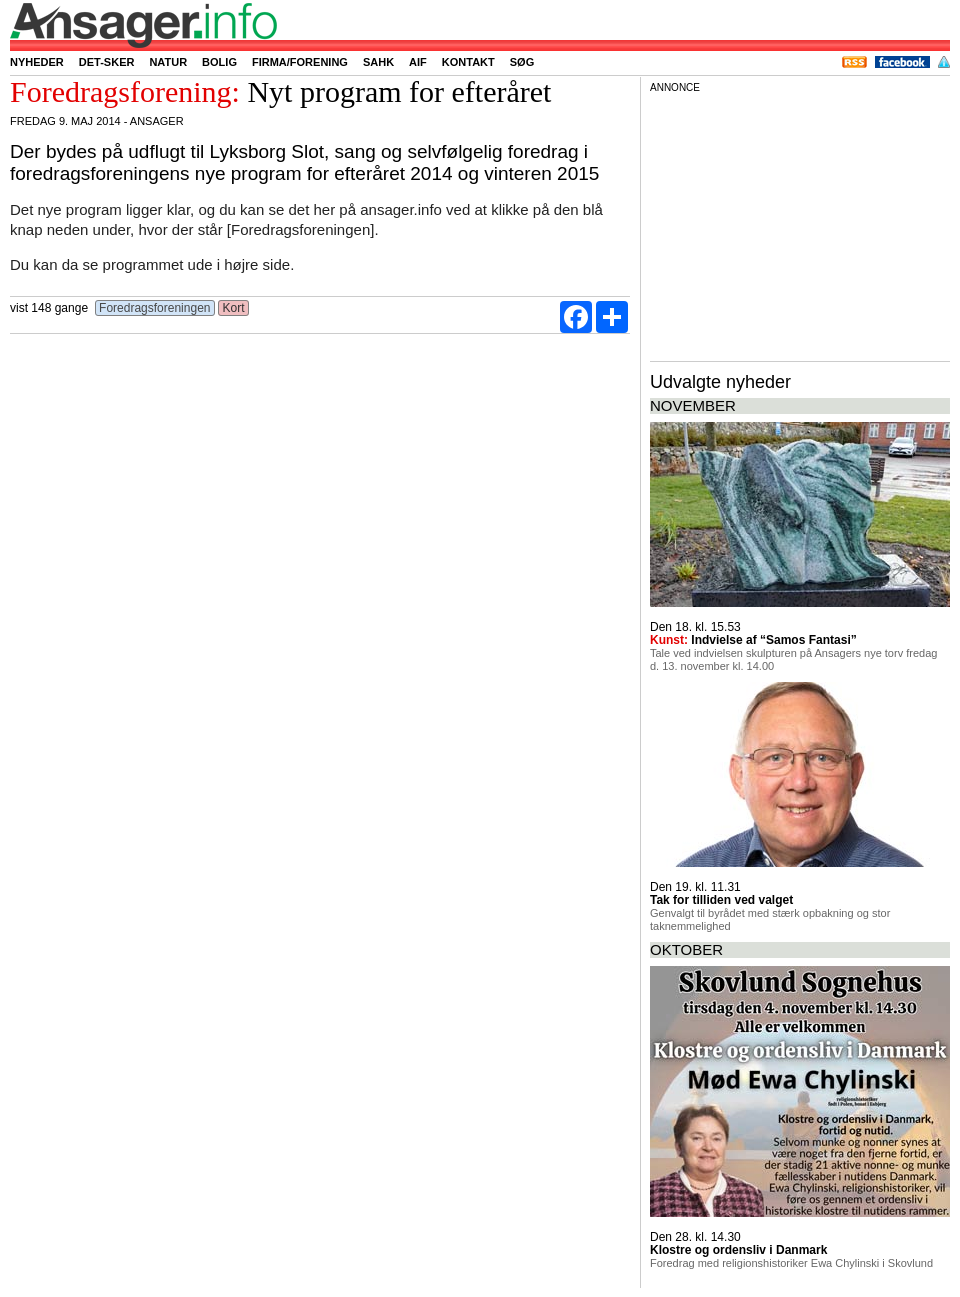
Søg (522, 62)
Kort (233, 308)
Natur (168, 62)
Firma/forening (300, 62)
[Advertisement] (800, 224)
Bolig (219, 62)
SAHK (378, 62)
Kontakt (468, 62)
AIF (418, 62)
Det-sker (107, 62)
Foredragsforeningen (155, 308)
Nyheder (37, 62)
